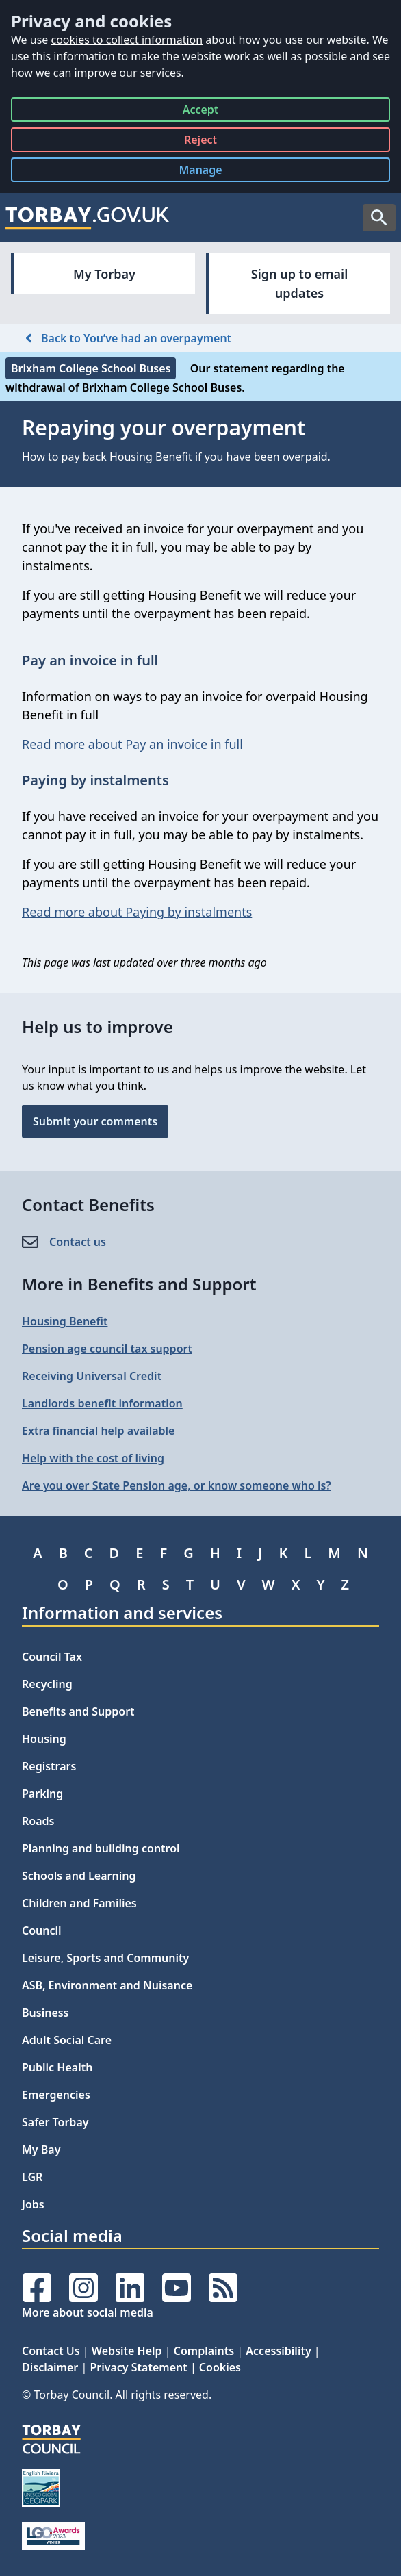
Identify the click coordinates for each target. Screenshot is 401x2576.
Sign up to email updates (299, 283)
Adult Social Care (67, 2040)
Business (45, 2012)
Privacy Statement (138, 2367)
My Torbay (104, 274)
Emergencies (56, 2094)
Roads (38, 1820)
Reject (200, 142)
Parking (42, 1793)
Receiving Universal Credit (91, 1375)
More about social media (87, 2312)
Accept (201, 112)
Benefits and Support (78, 1711)
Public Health (57, 2067)
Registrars (49, 1766)
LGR (32, 2176)
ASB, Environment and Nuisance (107, 1985)
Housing (44, 1738)
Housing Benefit (64, 1321)
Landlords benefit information (102, 1403)
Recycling (47, 1684)
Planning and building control (101, 1848)
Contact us (77, 1241)
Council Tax (52, 1656)
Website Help (127, 2350)
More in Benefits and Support (139, 1284)
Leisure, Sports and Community (105, 1957)
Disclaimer (50, 2367)
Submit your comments (95, 1121)
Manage (211, 172)
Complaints (204, 2350)
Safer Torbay (55, 2122)
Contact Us (51, 2350)
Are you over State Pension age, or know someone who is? (176, 1485)
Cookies (220, 2367)
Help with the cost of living (93, 1458)
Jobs (33, 2204)
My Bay (41, 2149)
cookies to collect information (127, 39)
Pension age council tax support (107, 1348)
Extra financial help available (98, 1430)
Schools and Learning (78, 1875)
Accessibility (278, 2350)
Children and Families (79, 1903)
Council (42, 1930)
